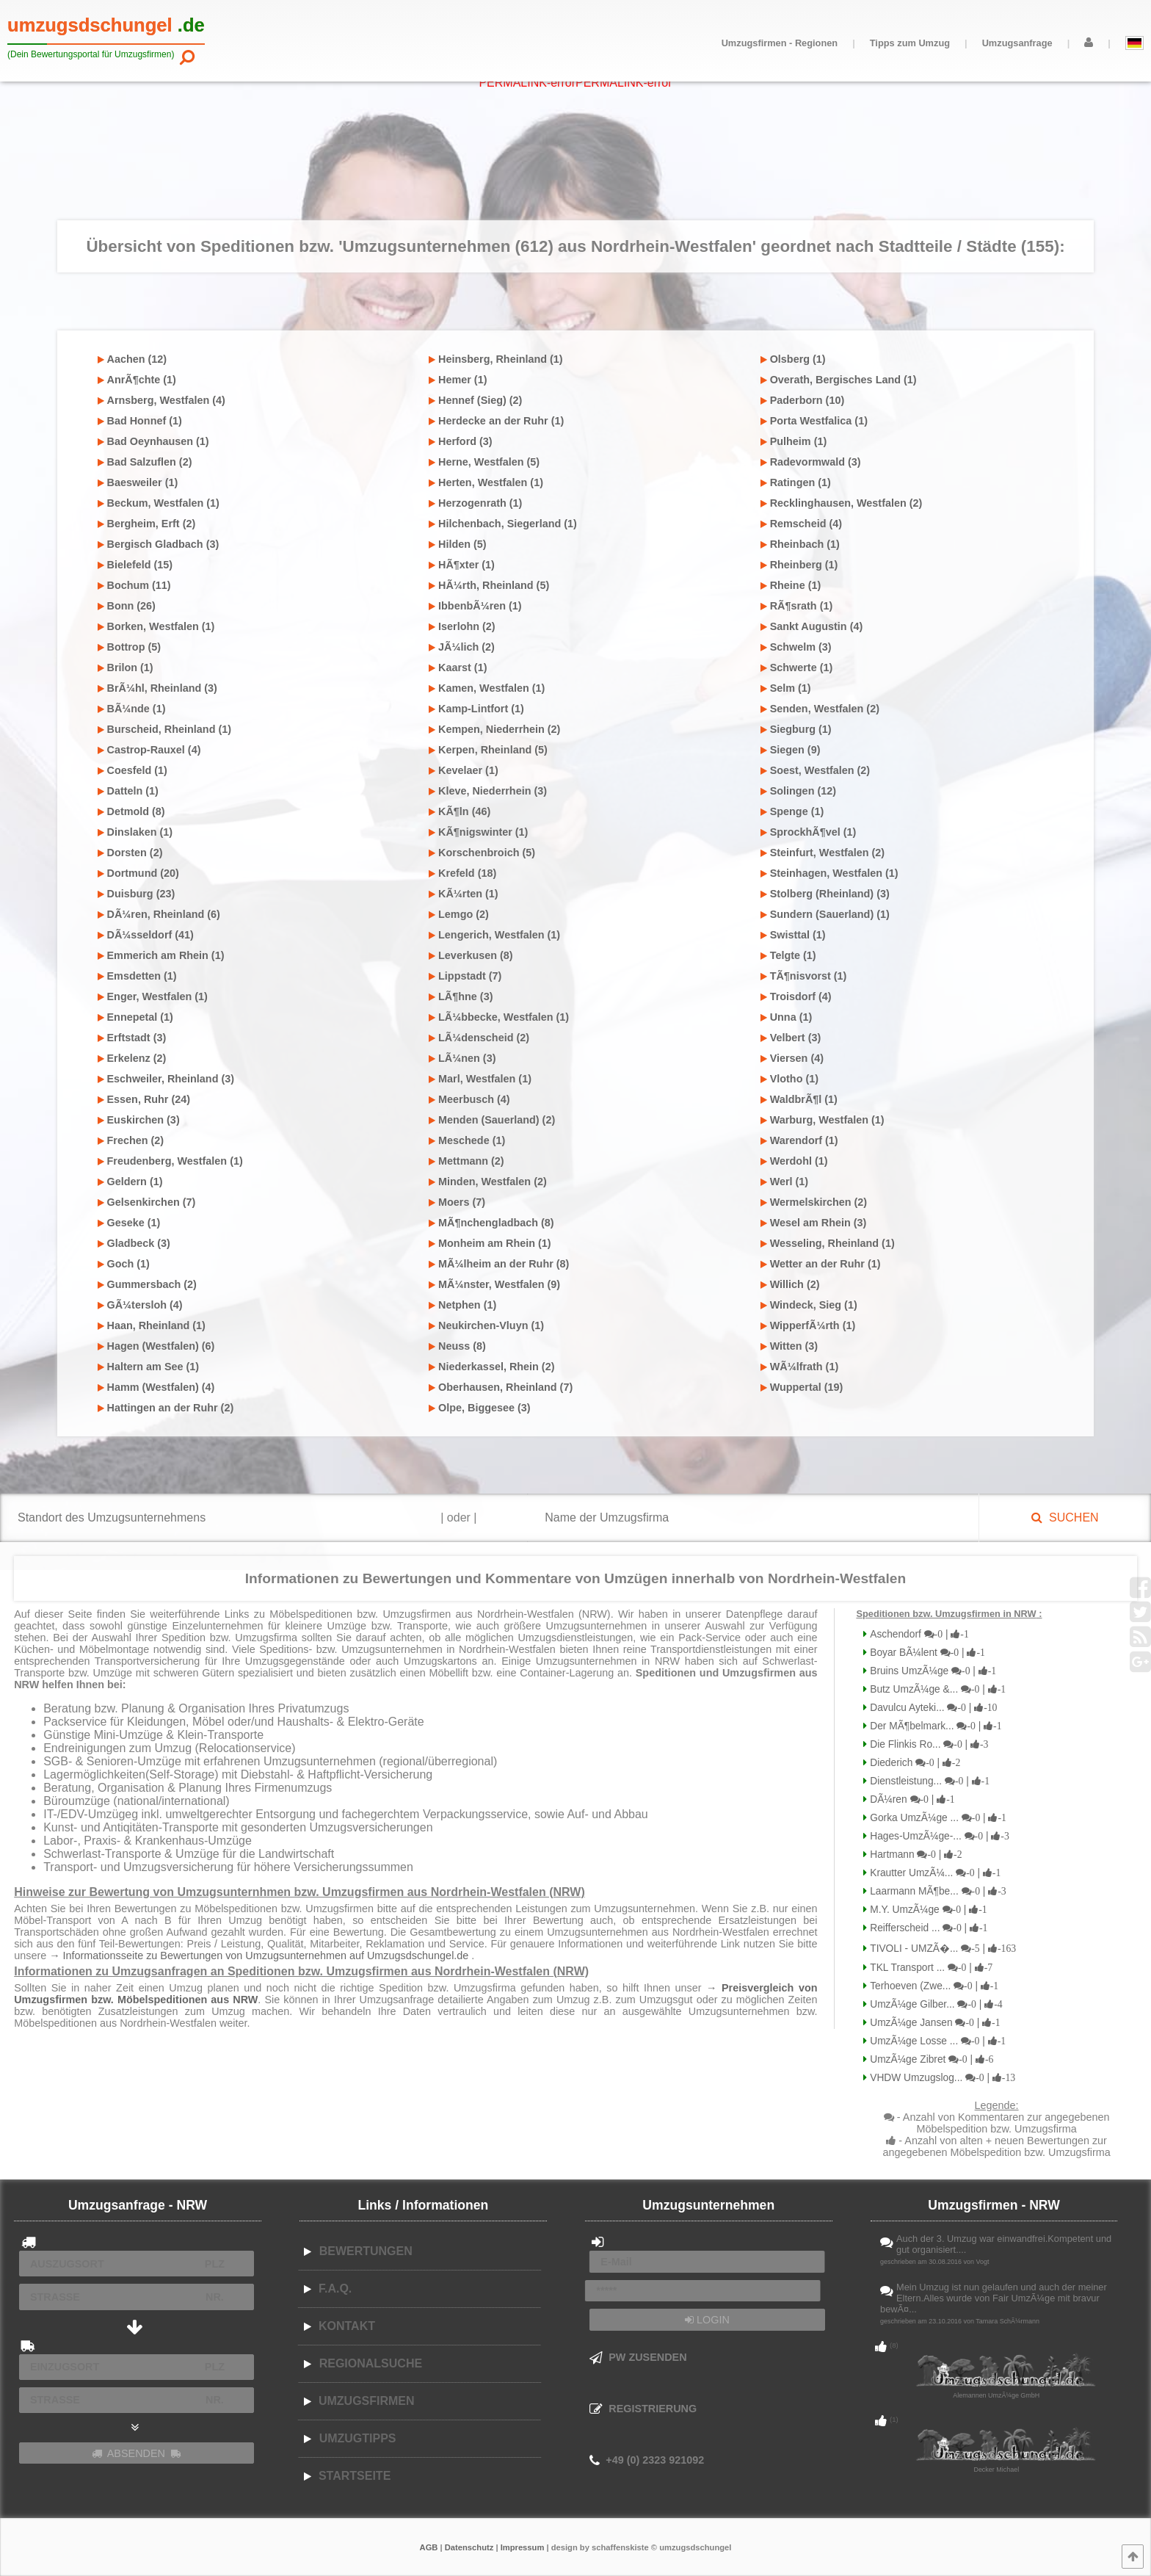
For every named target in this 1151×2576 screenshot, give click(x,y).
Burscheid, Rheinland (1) (165, 729)
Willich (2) (790, 1284)
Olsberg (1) (793, 359)
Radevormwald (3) (810, 462)
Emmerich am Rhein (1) (161, 955)
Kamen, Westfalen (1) (487, 688)
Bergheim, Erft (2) (147, 523)
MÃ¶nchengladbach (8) (491, 1223)
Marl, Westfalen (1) (480, 1079)
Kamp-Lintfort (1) (476, 708)
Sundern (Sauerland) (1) (825, 914)
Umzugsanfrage (1017, 42)
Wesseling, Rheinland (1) (827, 1243)
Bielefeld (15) (135, 565)
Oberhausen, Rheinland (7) (501, 1387)
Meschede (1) (467, 1140)
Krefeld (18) (462, 873)
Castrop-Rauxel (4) (149, 750)
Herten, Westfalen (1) (486, 482)
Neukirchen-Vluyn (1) (486, 1325)
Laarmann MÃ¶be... (936, 1891)
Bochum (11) (134, 585)
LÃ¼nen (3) (462, 1058)
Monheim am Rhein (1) (490, 1243)
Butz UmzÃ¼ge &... (936, 1689)
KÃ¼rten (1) (463, 894)
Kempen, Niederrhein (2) (494, 729)
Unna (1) (786, 1017)
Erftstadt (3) (132, 1037)
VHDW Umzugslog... (941, 2077)
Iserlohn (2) (462, 626)
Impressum (523, 2547)
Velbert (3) (790, 1037)
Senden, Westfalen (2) (819, 708)
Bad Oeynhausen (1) (153, 441)
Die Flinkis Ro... (927, 1744)
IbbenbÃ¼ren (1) (475, 606)
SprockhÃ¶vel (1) (808, 832)
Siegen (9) (790, 750)
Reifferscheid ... (927, 1927)
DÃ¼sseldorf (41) (146, 935)
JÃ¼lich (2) (462, 647)
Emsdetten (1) (137, 976)
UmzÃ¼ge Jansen (933, 2022)
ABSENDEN (136, 2453)
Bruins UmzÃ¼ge (931, 1670)
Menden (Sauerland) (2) (492, 1120)
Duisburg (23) (136, 894)
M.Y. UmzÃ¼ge (927, 1909)
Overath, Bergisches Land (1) (838, 380)
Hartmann (914, 1854)
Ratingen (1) (795, 482)
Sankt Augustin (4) (811, 626)
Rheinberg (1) (799, 565)
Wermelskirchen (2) (814, 1202)
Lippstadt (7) (465, 976)
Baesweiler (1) (138, 482)
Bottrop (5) (129, 647)
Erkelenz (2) (132, 1058)
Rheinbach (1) (800, 544)
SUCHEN (1064, 1517)
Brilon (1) (125, 667)
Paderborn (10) (802, 400)
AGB (429, 2547)
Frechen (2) (131, 1140)
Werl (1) (784, 1181)
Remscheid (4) (801, 523)
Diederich (913, 1762)
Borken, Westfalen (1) (156, 626)
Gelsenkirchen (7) (147, 1202)
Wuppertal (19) (801, 1387)
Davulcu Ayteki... (932, 1707)
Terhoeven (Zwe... (932, 1985)
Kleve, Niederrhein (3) (488, 791)
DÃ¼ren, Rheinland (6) (159, 914)
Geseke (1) (129, 1223)
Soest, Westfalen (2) (815, 770)
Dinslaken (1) (135, 832)
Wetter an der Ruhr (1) (820, 1264)
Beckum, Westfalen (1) (158, 503)
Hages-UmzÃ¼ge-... (938, 1836)
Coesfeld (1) (132, 770)
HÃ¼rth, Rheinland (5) (489, 585)
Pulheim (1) (793, 441)
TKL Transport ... (929, 1967)
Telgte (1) (788, 955)
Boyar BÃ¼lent (926, 1652)
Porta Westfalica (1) (814, 421)
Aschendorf (917, 1634)
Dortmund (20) (138, 873)
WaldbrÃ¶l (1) (799, 1099)
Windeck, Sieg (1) (808, 1305)
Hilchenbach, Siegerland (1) (503, 523)
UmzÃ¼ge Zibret (930, 2059)
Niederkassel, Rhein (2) (491, 1366)
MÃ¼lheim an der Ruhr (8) (499, 1264)
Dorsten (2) (130, 852)
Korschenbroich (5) (482, 852)
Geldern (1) (130, 1181)
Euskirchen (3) (139, 1120)
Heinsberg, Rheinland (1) (496, 359)
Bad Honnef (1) (140, 421)
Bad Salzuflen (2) (145, 462)
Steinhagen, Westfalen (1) (829, 873)
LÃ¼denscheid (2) (479, 1037)
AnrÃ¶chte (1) (137, 380)
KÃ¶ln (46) (459, 811)
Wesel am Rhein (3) (813, 1223)
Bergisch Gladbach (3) (158, 544)
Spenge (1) (792, 811)
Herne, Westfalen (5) (484, 462)
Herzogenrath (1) (475, 503)
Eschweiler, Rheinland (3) (166, 1079)
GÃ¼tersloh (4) (140, 1305)
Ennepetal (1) (135, 1017)
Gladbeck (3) (134, 1243)
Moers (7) (457, 1202)
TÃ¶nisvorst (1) (803, 976)
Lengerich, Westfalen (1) (494, 935)
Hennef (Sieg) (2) (475, 400)
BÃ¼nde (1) (132, 708)
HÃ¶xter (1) (462, 565)
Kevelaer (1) (463, 770)
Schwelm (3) (796, 647)
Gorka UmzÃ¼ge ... (936, 1817)
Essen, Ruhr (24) (144, 1099)
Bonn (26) (127, 606)
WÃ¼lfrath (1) (799, 1366)
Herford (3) (461, 441)
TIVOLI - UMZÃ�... (941, 1948)
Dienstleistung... (928, 1781)
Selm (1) (785, 688)
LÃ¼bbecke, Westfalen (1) (499, 1017)
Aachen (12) (132, 359)
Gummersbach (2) (147, 1284)
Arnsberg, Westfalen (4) (161, 400)
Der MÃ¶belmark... (934, 1726)
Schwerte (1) (796, 667)
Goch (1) (124, 1264)
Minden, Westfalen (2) (488, 1181)
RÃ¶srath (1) (796, 606)
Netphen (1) (462, 1305)
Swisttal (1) (793, 935)
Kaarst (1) (458, 667)
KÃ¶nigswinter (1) (478, 832)
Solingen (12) (798, 791)
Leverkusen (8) (471, 955)
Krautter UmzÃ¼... (934, 1872)
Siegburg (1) (796, 729)
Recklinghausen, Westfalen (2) (841, 503)
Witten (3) (789, 1346)
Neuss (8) (457, 1346)
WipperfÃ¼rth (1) (808, 1325)
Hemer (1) (458, 380)
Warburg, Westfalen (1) (822, 1120)
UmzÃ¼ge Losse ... (936, 2041)
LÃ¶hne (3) (461, 996)
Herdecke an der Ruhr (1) (496, 421)
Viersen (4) (792, 1058)
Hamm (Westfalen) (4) (156, 1387)
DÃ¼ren (910, 1799)
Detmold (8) (131, 811)
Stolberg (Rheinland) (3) (825, 894)
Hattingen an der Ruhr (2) (166, 1408)
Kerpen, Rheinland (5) (488, 750)
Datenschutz (469, 2547)
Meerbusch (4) (469, 1099)
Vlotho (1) (789, 1079)
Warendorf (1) (799, 1140)
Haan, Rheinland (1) (152, 1325)
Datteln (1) (128, 791)
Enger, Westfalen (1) (153, 996)
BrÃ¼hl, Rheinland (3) (157, 688)
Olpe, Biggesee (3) (480, 1408)
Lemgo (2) (459, 914)
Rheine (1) (790, 585)
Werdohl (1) (794, 1161)
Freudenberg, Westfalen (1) (170, 1161)
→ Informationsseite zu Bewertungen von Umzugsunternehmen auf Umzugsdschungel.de (260, 1955)
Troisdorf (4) (796, 996)
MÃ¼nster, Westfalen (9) (494, 1284)
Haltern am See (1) (149, 1366)
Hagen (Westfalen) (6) (156, 1346)
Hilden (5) (458, 544)
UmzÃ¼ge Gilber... (934, 2004)
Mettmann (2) (466, 1161)
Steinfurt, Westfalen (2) (822, 852)
